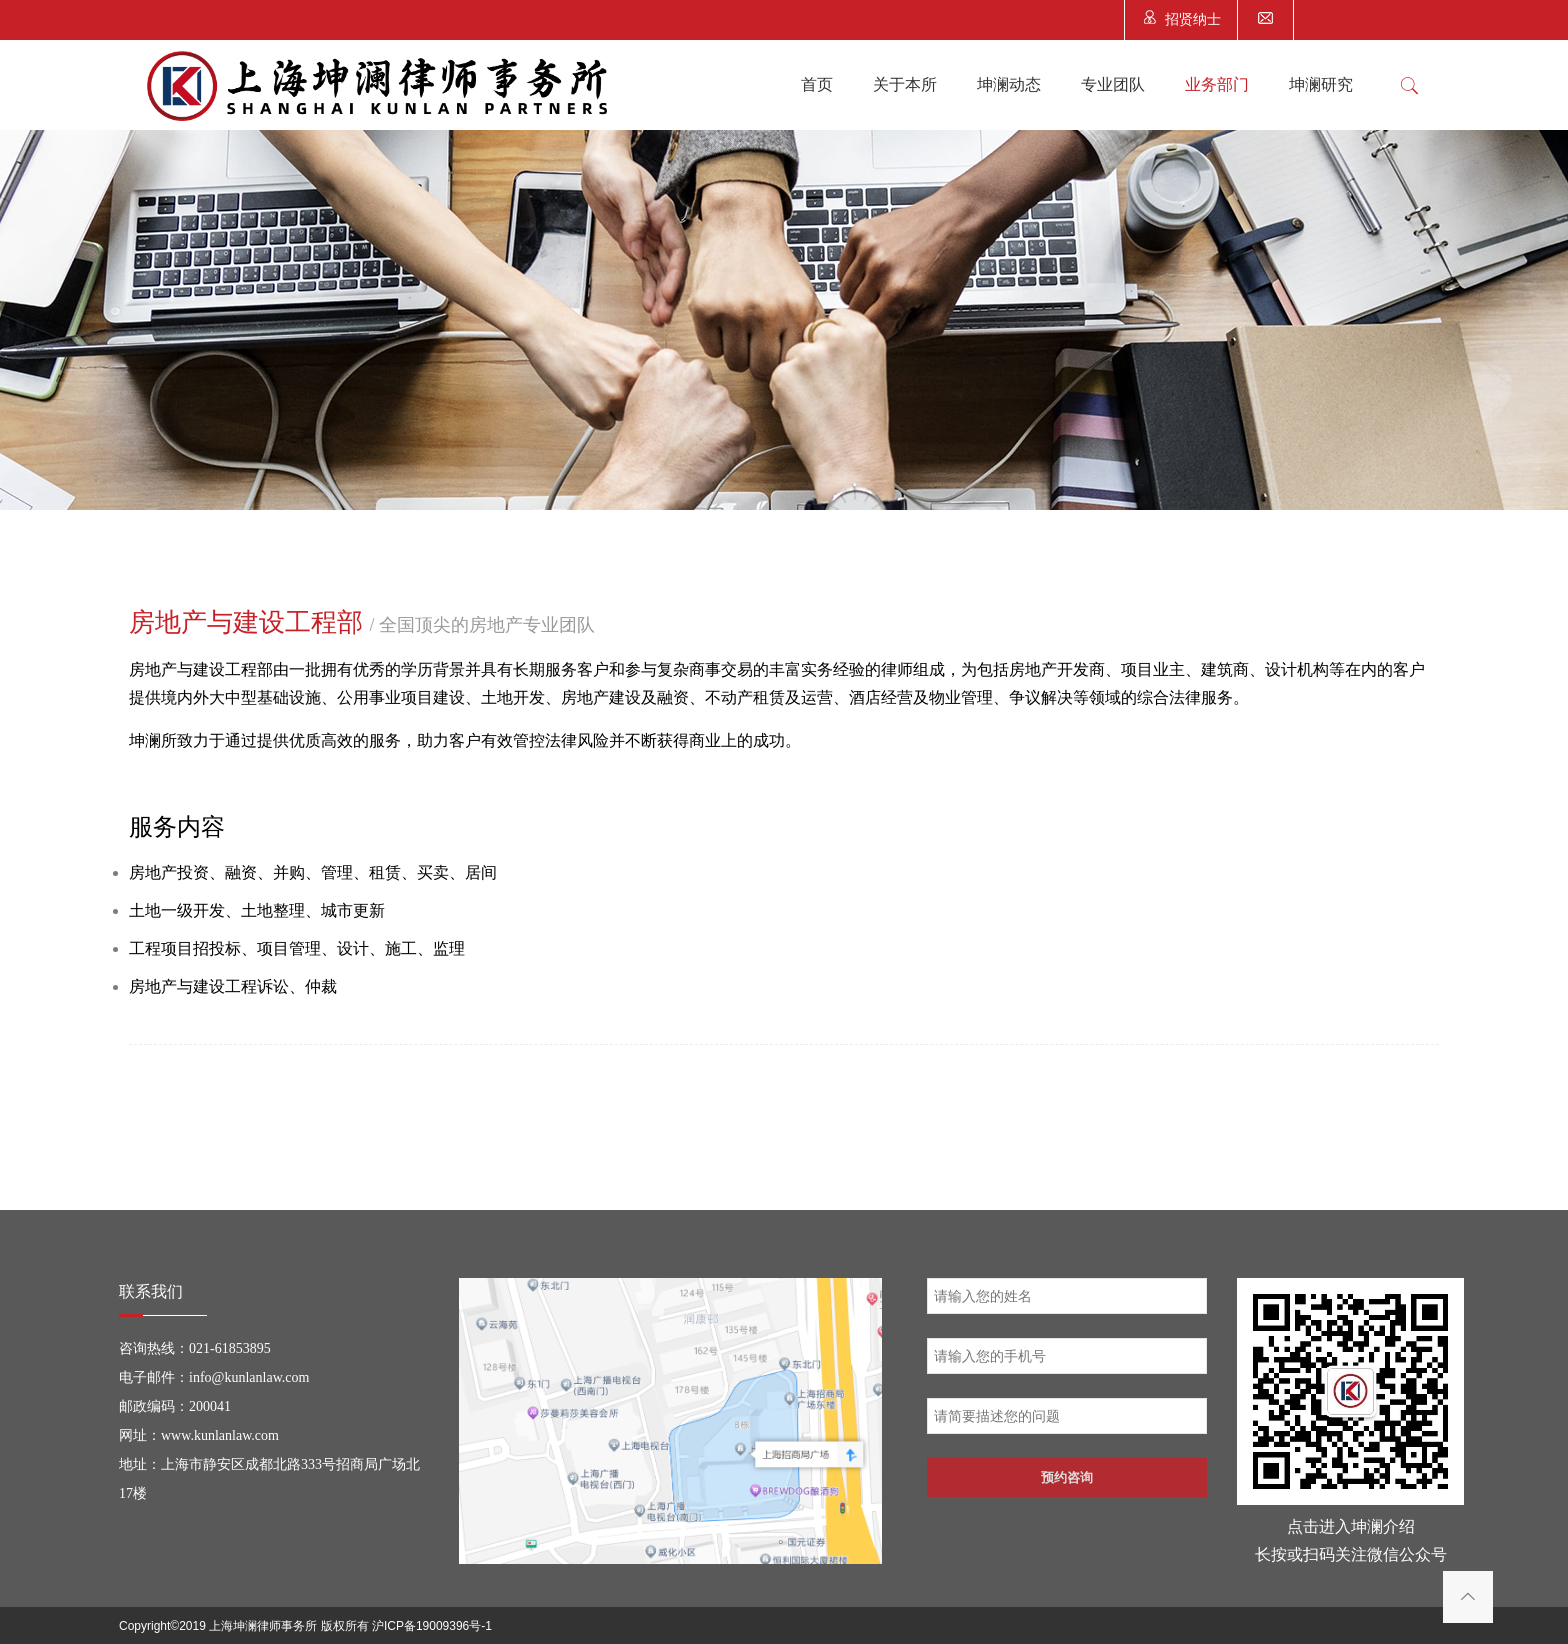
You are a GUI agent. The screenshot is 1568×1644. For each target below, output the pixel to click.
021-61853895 (230, 1348)
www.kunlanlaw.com (220, 1435)
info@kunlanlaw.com (249, 1377)
